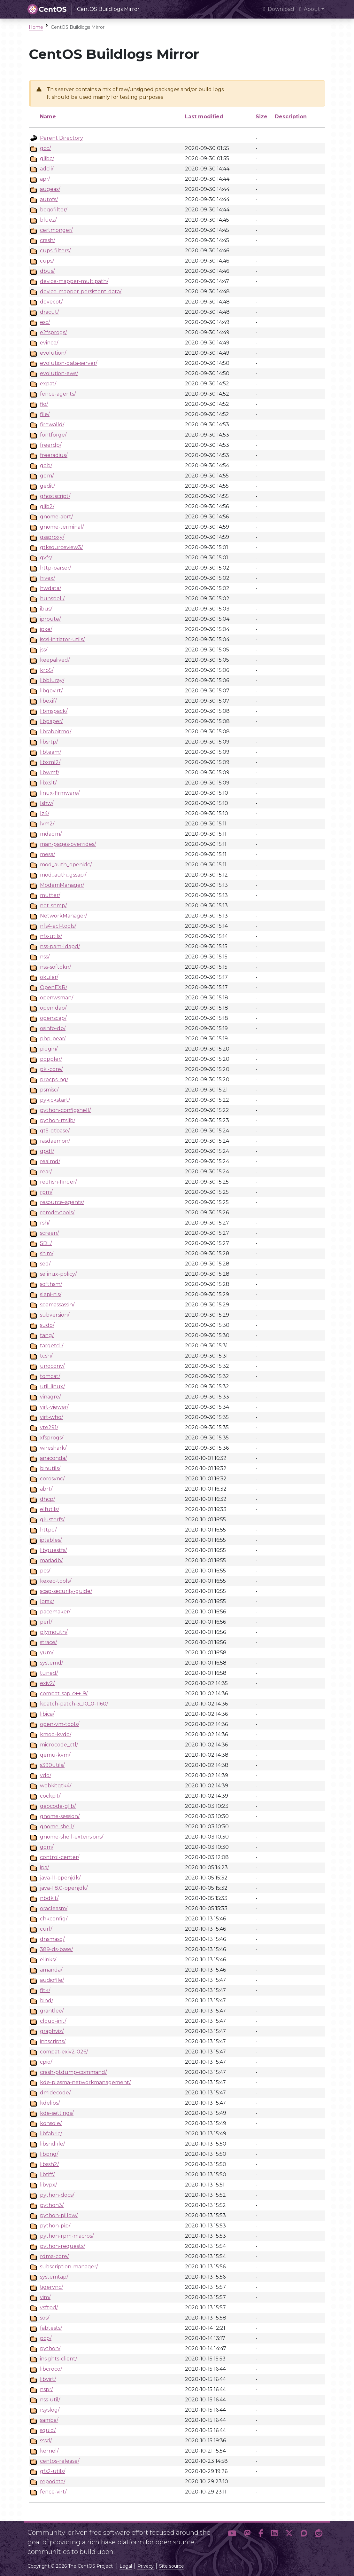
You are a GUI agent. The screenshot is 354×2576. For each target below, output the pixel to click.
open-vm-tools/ (59, 1724)
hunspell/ (52, 598)
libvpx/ (48, 2185)
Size (261, 117)
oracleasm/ (53, 1908)
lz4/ (44, 813)
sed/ (45, 1264)
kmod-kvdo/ (55, 1734)
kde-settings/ (56, 2113)
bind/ (46, 2000)
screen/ (49, 1233)
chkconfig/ (53, 1919)
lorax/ (47, 1601)
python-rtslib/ (57, 1120)
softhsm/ (51, 1284)
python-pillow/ (59, 2215)
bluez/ (48, 220)
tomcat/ (50, 1376)
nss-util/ (50, 2400)
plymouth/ (53, 1632)
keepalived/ (55, 660)
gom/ (46, 1847)
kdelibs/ (50, 2103)
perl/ (46, 1622)
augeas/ (50, 189)
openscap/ (53, 1018)
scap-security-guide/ (66, 1591)
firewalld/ (52, 424)
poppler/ (51, 1059)
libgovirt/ (51, 691)
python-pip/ (55, 2226)
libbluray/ (52, 680)
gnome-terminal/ (62, 527)
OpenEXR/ (53, 987)
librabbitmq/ (55, 732)
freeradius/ (53, 455)
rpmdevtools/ (57, 1212)
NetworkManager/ (63, 916)
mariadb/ (51, 1560)
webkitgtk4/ (55, 1786)
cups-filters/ (55, 251)
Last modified (204, 117)
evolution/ (53, 353)
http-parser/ (55, 568)
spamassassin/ (57, 1305)
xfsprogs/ (51, 1438)
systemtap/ (54, 2277)
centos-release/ (59, 2461)
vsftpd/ (49, 2307)
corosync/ (52, 1479)
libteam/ (50, 752)
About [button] (309, 9)
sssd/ (46, 2441)
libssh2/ (49, 2164)
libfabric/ (51, 2134)
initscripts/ (52, 2041)
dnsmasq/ (52, 1939)
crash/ (47, 240)
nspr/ (46, 2389)
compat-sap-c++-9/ (64, 1693)
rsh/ (45, 1223)
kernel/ (49, 2451)
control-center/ (59, 1857)
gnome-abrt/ (56, 517)
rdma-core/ (54, 2256)
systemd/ (51, 1663)
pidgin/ (49, 1049)
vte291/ (49, 1427)
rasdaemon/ (55, 1141)
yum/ (46, 1653)
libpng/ (49, 2154)
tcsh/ (46, 1356)
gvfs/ (46, 558)
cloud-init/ (53, 2021)
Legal (125, 2566)
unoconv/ (52, 1366)
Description (291, 117)
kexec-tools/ (55, 1581)
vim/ (45, 2297)
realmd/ (50, 1161)
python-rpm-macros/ (67, 2236)
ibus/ (46, 609)
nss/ (45, 957)
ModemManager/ (62, 885)
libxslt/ (48, 783)
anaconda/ (53, 1458)
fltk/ (45, 1990)
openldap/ (53, 1008)
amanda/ (51, 1970)
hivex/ (47, 578)
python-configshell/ (65, 1110)
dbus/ (47, 271)
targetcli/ (51, 1346)
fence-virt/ (53, 2492)
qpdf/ (47, 1151)
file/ (45, 414)
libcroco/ (51, 2369)
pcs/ (45, 1571)
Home (36, 27)
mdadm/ (51, 834)
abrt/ (46, 1489)
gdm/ (47, 476)
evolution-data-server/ (68, 363)
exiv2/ (47, 1683)
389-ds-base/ (56, 1949)
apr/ (45, 179)
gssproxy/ (52, 537)
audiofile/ (52, 1980)
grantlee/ (52, 2011)
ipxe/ (46, 629)
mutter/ (50, 895)
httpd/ (48, 1530)
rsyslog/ (49, 2410)
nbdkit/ (49, 1898)
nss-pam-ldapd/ (60, 946)
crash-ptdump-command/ (73, 2072)
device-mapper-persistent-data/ (80, 291)
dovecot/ (51, 302)
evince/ (49, 343)
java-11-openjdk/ (60, 1878)
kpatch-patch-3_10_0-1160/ (74, 1704)
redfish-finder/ (58, 1182)
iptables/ (51, 1540)
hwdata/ (50, 588)
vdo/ (45, 1775)
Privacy (145, 2566)
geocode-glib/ (58, 1806)
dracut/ (49, 312)
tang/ (47, 1335)
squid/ (48, 2430)
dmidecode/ (55, 2093)
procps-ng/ (54, 1079)
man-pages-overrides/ (68, 844)
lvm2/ (47, 824)
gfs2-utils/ (52, 2471)
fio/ (44, 404)
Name (48, 117)
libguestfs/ (53, 1550)
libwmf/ (49, 772)
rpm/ (46, 1192)
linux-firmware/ (60, 793)
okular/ (49, 977)
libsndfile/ (52, 2144)
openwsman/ (56, 998)
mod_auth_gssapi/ (63, 875)
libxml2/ (50, 762)
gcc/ (45, 148)
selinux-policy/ (58, 1274)
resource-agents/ (62, 1202)
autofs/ (49, 199)
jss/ (43, 650)
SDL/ (46, 1243)
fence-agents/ (58, 394)
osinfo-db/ (52, 1028)
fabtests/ (51, 2328)
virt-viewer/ (54, 1407)
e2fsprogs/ (53, 332)
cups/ (47, 261)
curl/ (46, 1929)
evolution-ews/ (59, 373)
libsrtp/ (49, 742)
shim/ (46, 1253)
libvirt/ (48, 2379)
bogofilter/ (53, 210)
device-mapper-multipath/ (74, 281)
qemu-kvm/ (55, 1755)
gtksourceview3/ (61, 547)
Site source (171, 2566)
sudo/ (47, 1325)
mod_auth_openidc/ (66, 865)
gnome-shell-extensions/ (71, 1837)
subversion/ (54, 1315)
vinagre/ (50, 1397)
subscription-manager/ (69, 2267)
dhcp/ (47, 1499)
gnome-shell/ (57, 1827)
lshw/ (46, 803)
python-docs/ (57, 2195)
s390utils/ (52, 1765)
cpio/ (46, 2062)
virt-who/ (51, 1417)
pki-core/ (51, 1069)
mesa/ (47, 854)
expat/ (48, 384)
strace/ (48, 1642)
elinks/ (48, 1960)
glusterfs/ (52, 1519)
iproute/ (50, 619)
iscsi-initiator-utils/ (62, 639)
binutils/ (50, 1468)
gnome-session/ (60, 1816)
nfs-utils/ (51, 936)
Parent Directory (61, 138)
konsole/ (51, 2123)
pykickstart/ (55, 1100)
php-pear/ (52, 1039)
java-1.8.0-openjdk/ (64, 1888)
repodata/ (52, 2481)
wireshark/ (53, 1448)
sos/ (44, 2318)
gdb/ (46, 465)
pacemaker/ (55, 1612)
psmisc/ (49, 1090)
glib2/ (47, 506)
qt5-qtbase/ (55, 1131)
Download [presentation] (278, 9)
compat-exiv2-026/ (64, 2052)
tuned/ (49, 1673)
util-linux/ (52, 1386)
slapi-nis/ (50, 1294)
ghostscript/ (55, 496)
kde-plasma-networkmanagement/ (85, 2082)
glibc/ (47, 158)
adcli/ (46, 169)
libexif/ (48, 701)
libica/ (47, 1714)
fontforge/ (53, 435)
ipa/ (44, 1867)
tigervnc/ (51, 2287)
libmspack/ (53, 711)
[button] (232, 2539)
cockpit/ (50, 1796)
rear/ (46, 1172)
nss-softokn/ (55, 967)
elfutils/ (49, 1509)
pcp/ (45, 2338)
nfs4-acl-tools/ (58, 926)
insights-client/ (58, 2359)
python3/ (52, 2205)
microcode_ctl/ (59, 1745)
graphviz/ (52, 2031)
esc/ (45, 322)
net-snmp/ (53, 905)
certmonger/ (56, 230)
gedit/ (47, 486)
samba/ (49, 2420)
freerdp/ (50, 445)
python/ (50, 2348)
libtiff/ (47, 2174)
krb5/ (46, 670)
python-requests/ (62, 2246)
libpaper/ (51, 721)
